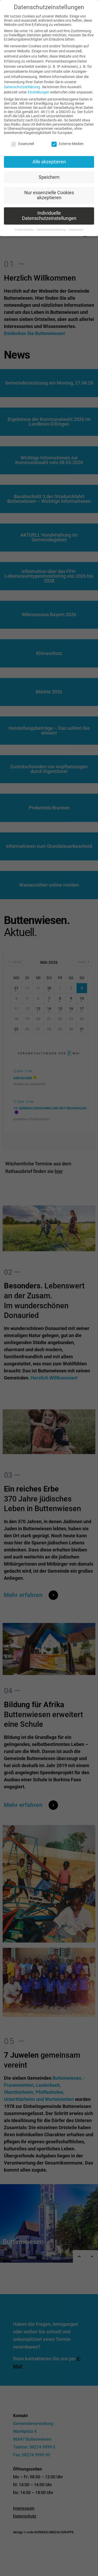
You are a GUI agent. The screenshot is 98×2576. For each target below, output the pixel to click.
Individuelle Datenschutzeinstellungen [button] (49, 215)
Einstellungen (38, 92)
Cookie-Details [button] (24, 229)
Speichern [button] (49, 177)
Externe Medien (67, 144)
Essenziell (22, 144)
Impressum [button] (76, 229)
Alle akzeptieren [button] (49, 161)
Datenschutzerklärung (22, 87)
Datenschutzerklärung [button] (51, 229)
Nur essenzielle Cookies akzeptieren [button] (49, 195)
